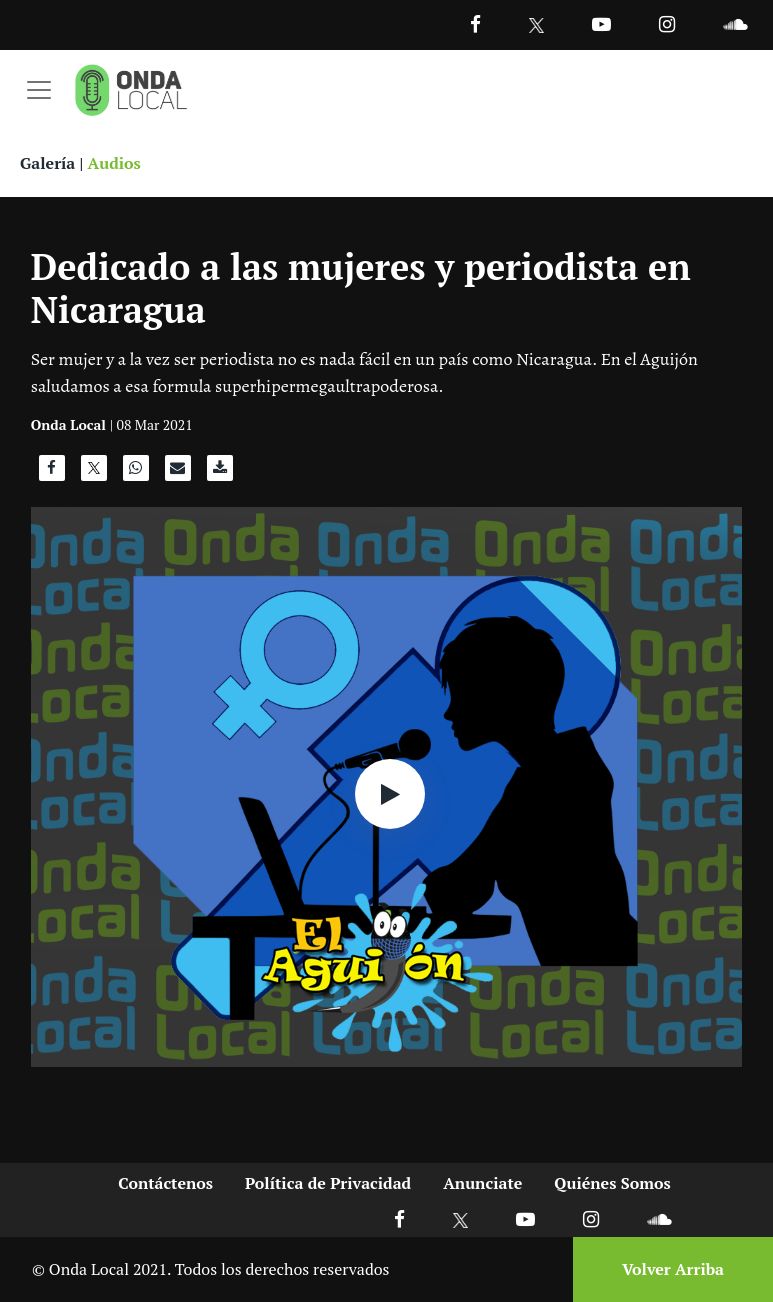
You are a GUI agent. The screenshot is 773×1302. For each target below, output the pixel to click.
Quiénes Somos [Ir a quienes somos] (612, 1183)
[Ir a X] (460, 1218)
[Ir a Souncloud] (735, 23)
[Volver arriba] (667, 1269)
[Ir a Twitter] (536, 25)
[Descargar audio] (220, 473)
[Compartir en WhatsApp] (136, 473)
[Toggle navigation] (39, 90)
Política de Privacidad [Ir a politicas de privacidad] (328, 1183)
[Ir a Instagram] (667, 23)
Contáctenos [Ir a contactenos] (165, 1183)
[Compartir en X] (94, 473)
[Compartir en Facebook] (52, 473)
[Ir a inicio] (131, 90)
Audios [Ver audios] (114, 163)
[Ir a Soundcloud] (659, 1218)
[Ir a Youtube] (601, 23)
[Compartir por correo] (178, 473)
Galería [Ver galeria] (47, 163)
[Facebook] (475, 23)
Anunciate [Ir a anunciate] (482, 1183)
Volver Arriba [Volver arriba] (673, 1269)
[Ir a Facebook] (399, 1218)
